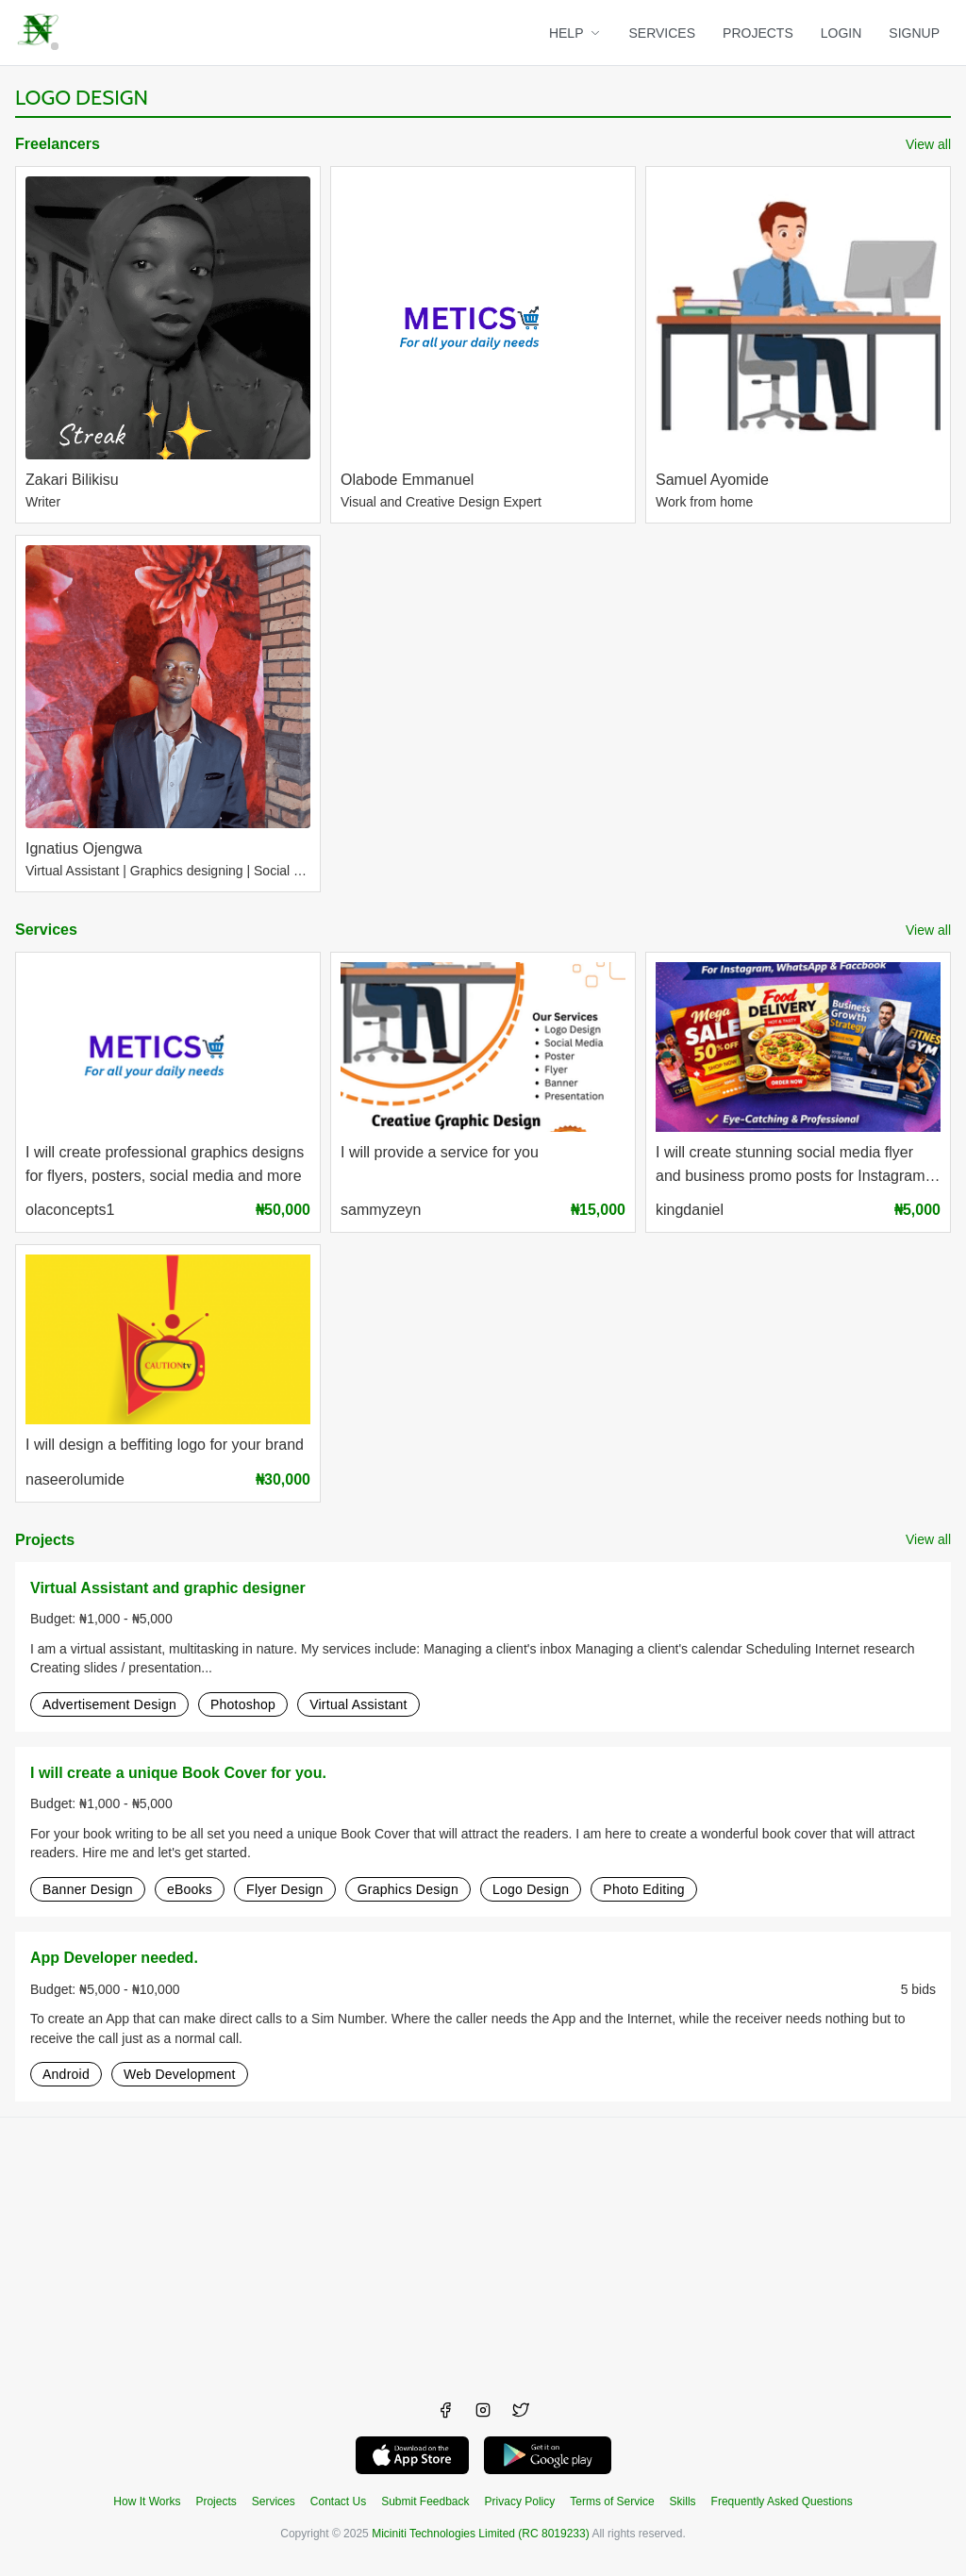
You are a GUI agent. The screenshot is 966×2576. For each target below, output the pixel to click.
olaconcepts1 (69, 1210)
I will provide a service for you (440, 1152)
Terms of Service (612, 2501)
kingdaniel (690, 1210)
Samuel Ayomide (712, 480)
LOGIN (841, 33)
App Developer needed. (114, 1958)
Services (46, 930)
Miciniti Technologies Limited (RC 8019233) (481, 2533)
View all (928, 144)
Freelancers (57, 144)
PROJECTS (758, 33)
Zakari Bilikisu (72, 480)
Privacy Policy (520, 2501)
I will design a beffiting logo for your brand (164, 1445)
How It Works (146, 2501)
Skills (683, 2501)
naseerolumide (75, 1479)
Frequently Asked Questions (782, 2501)
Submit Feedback (425, 2501)
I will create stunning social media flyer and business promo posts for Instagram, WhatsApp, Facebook (792, 1166)
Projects (45, 1540)
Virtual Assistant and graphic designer (168, 1588)
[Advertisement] (483, 2250)
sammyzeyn (381, 1210)
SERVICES (662, 33)
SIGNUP (914, 33)
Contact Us (338, 2501)
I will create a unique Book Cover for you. (178, 1773)
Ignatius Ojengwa (83, 848)
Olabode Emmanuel (407, 480)
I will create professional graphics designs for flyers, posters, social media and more (164, 1164)
